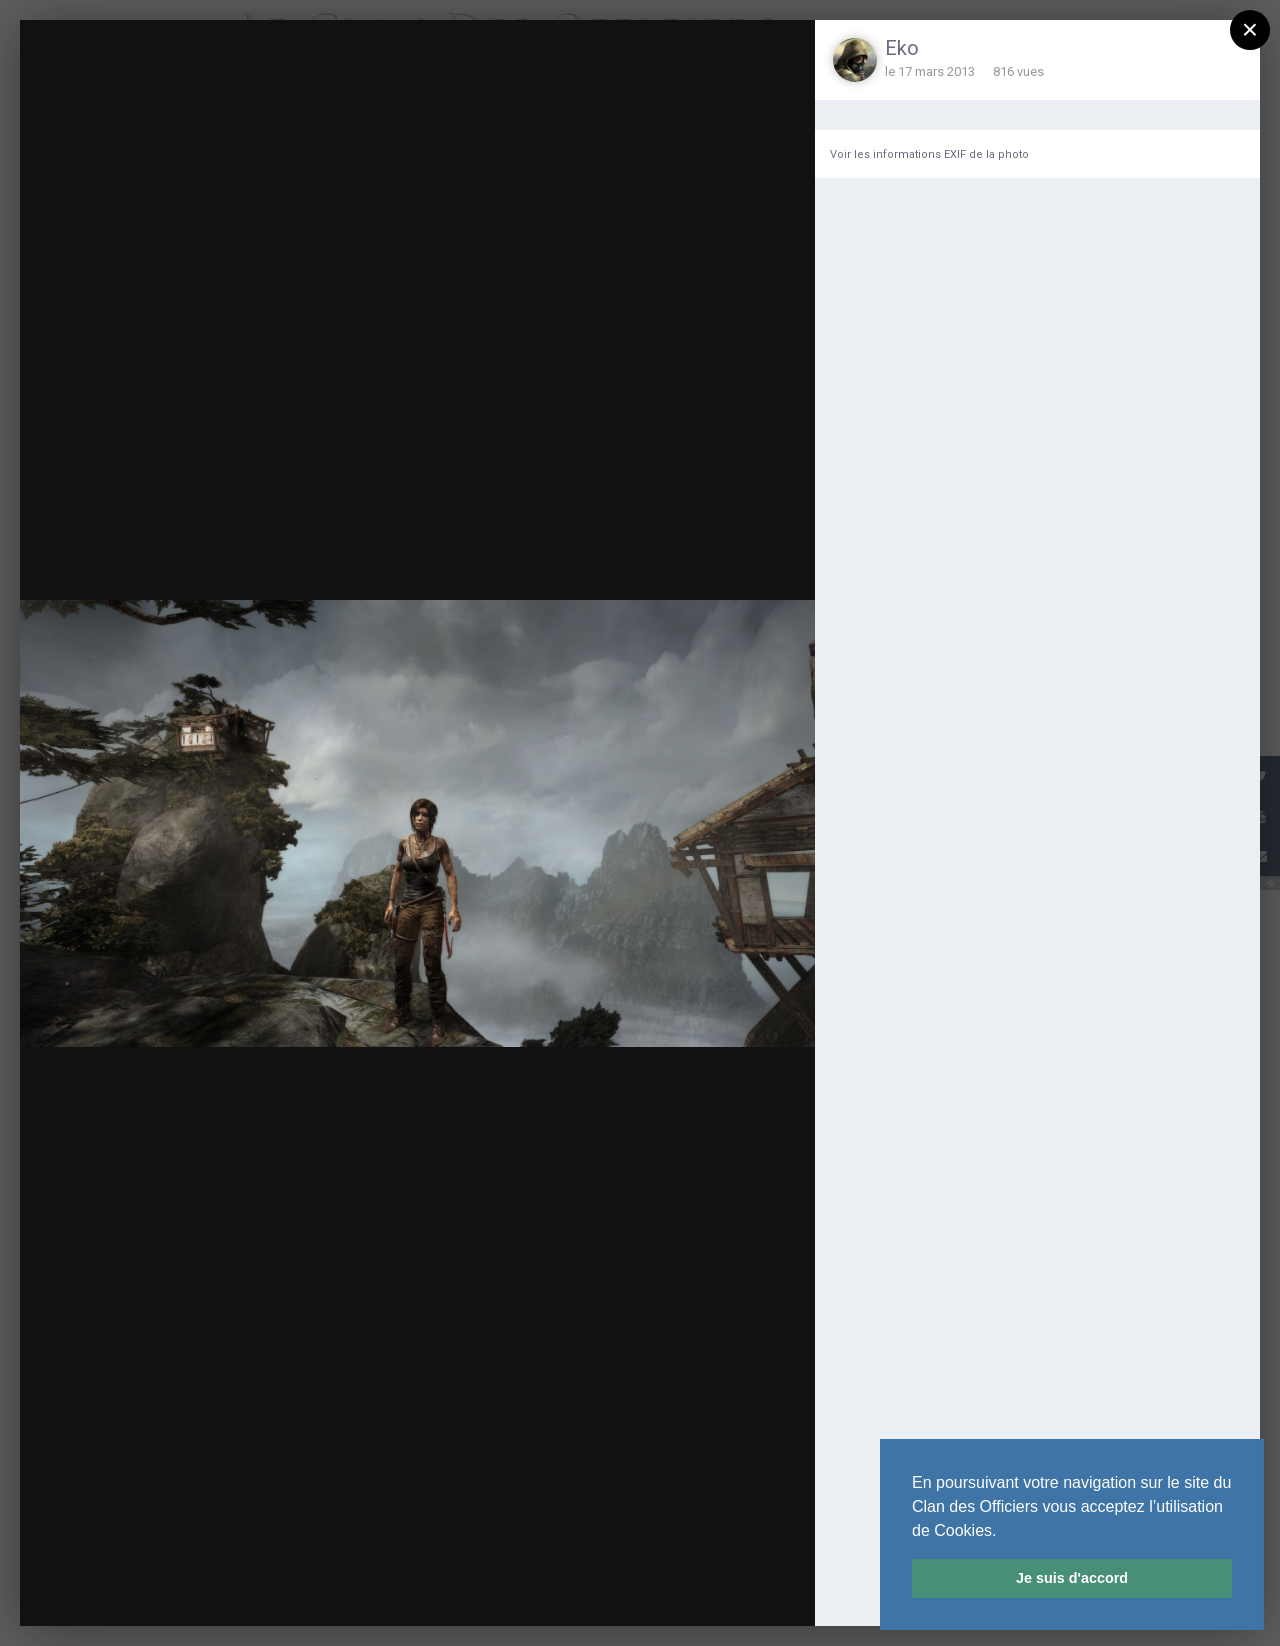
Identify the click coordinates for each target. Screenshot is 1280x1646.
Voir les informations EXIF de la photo (929, 154)
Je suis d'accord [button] (1072, 1578)
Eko (902, 48)
